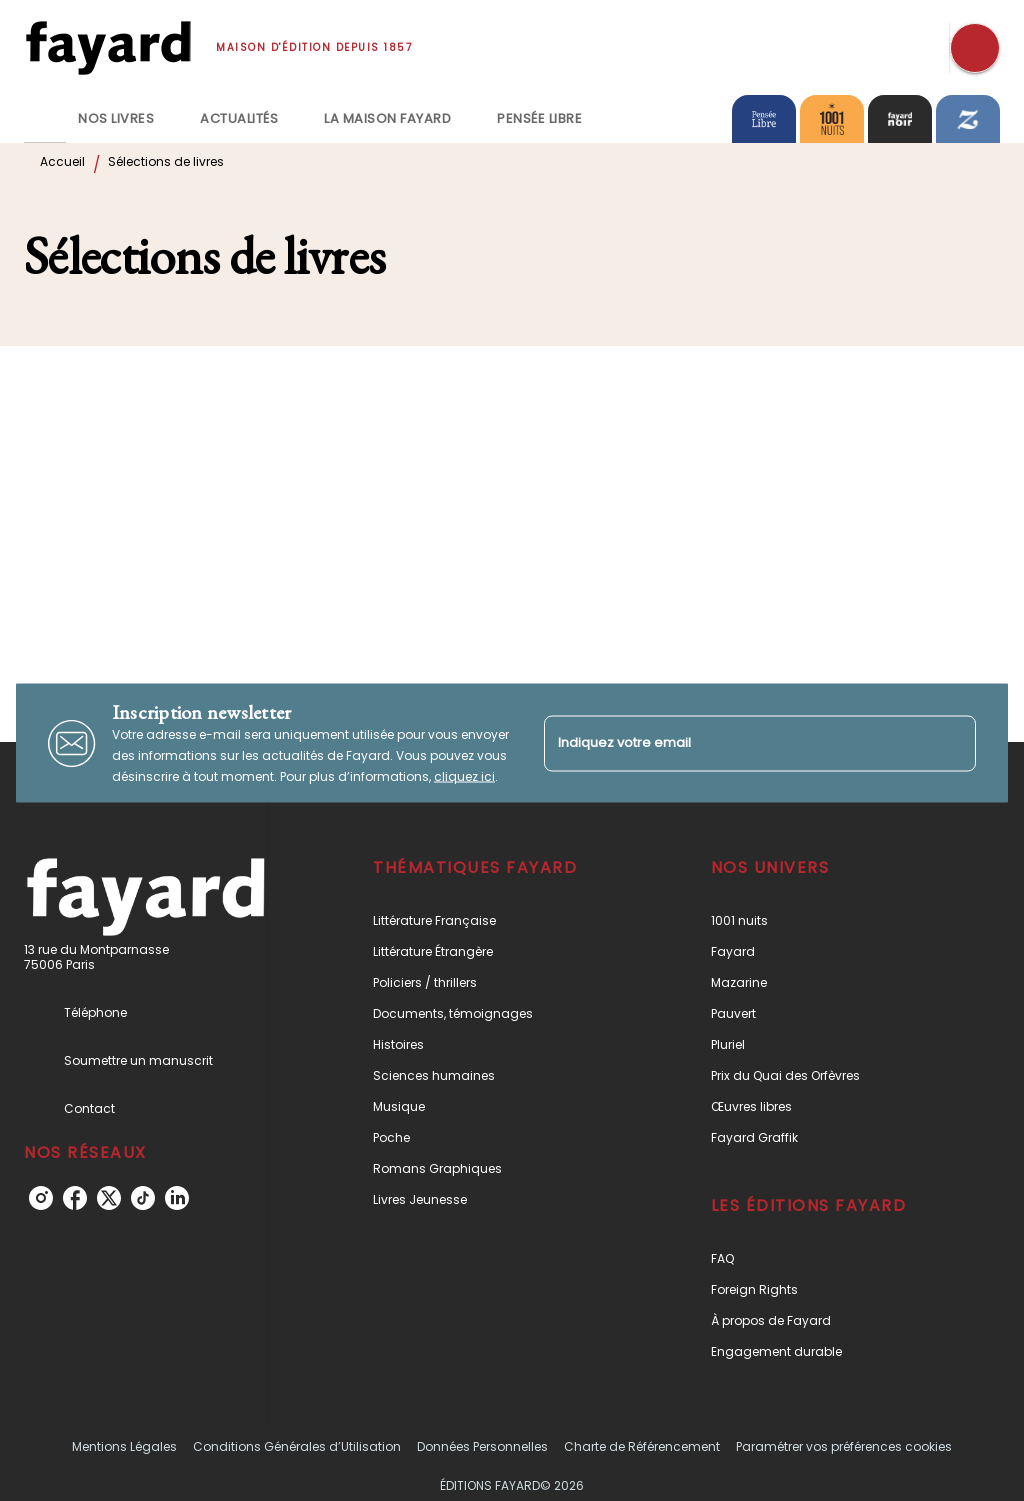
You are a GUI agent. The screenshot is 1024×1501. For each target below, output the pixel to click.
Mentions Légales (124, 1446)
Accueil (62, 161)
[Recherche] (975, 48)
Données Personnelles (482, 1446)
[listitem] (41, 1198)
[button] (493, 920)
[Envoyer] (952, 743)
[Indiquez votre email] (735, 743)
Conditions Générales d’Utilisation (297, 1446)
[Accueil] (108, 47)
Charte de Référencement (642, 1446)
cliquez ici (464, 776)
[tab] (45, 119)
